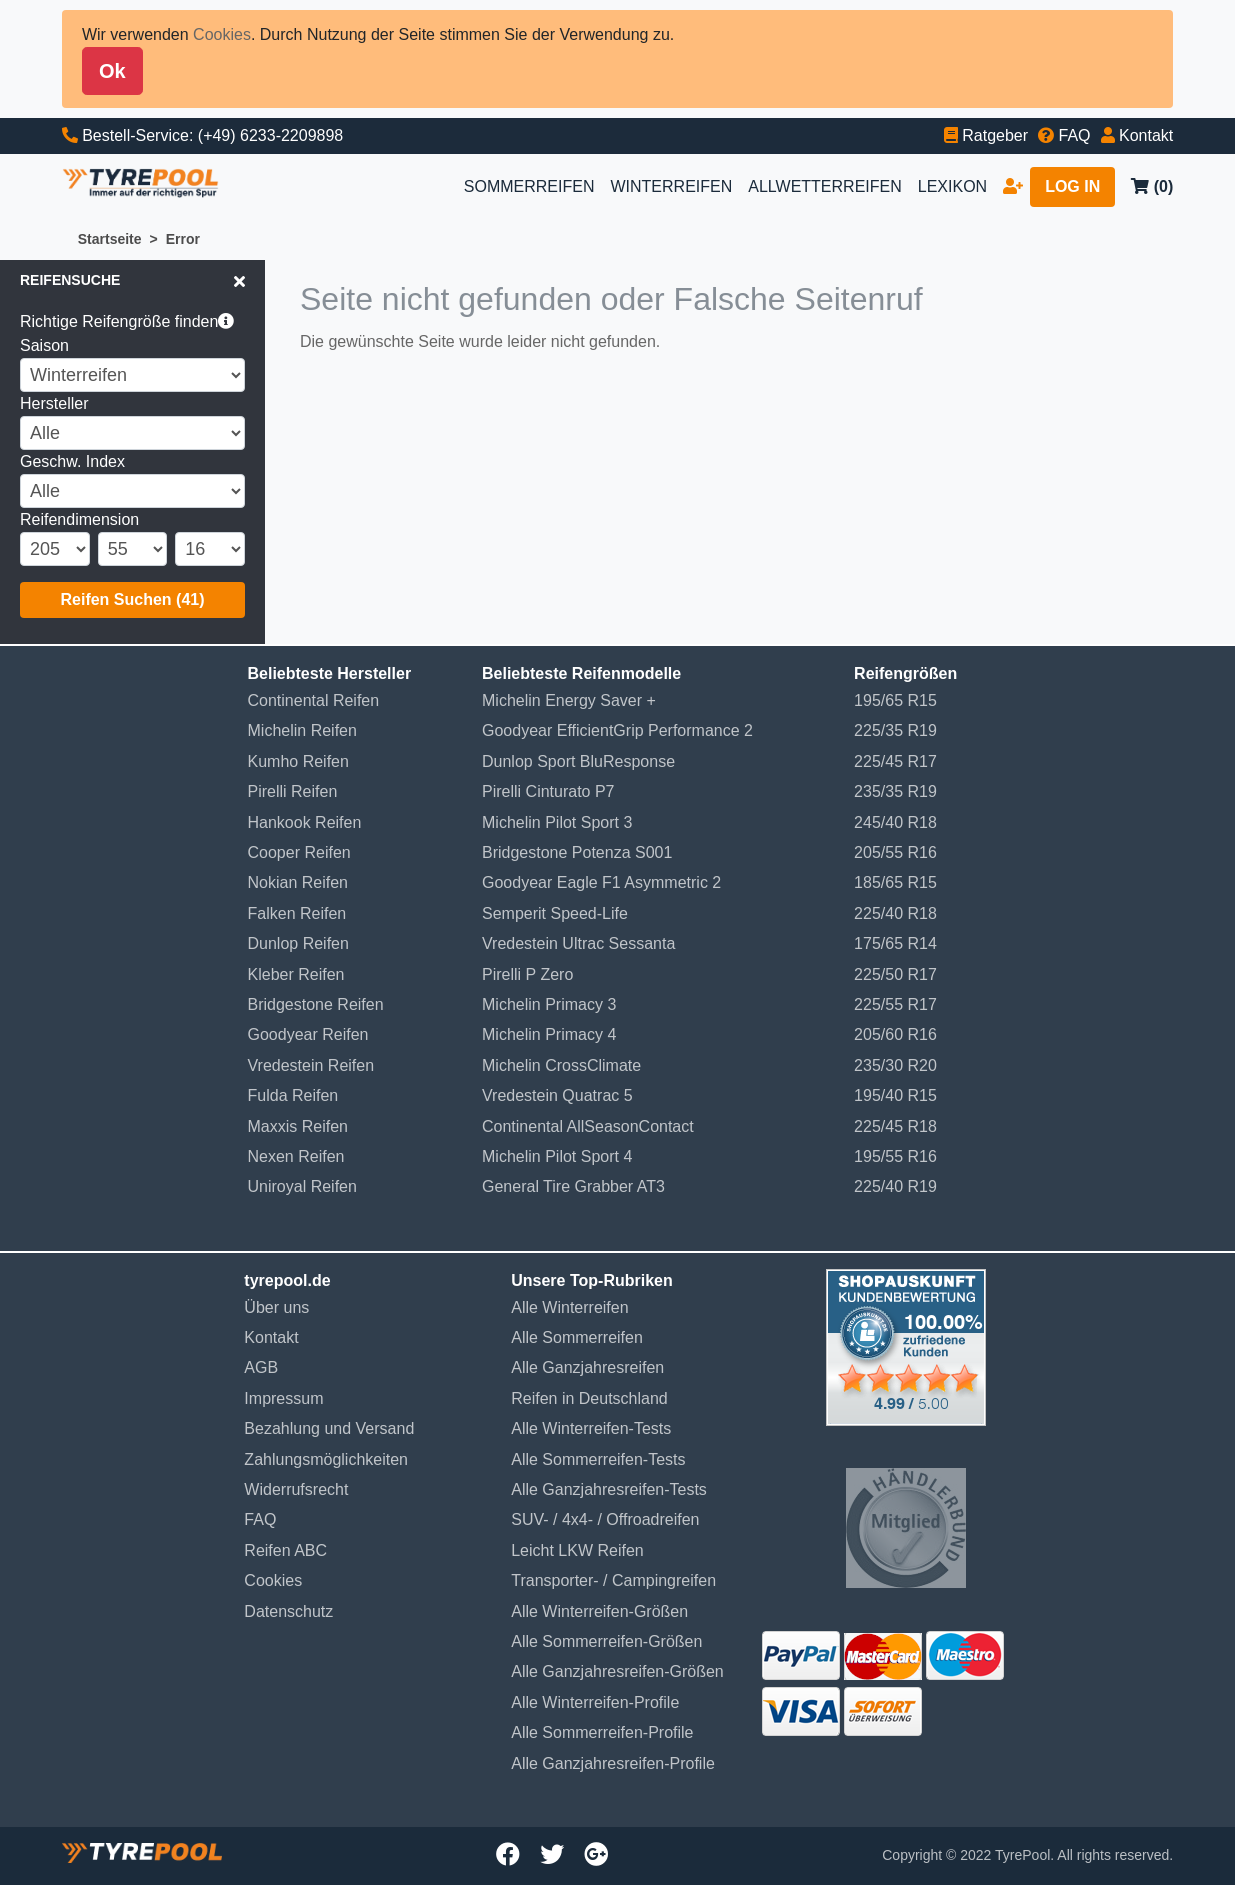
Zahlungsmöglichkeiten (326, 1459)
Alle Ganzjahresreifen (587, 1367)
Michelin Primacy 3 (549, 1004)
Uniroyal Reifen (302, 1186)
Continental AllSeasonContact (588, 1126)
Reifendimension (79, 519)
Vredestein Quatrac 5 (557, 1095)
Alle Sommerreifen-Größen (606, 1641)
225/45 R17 (895, 761)
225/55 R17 (895, 1004)
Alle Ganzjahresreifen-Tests (609, 1489)
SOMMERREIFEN (529, 186)
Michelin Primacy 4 (549, 1034)
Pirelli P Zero (527, 974)
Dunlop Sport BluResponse (578, 761)
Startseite (110, 239)
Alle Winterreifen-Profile (595, 1702)
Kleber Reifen (296, 974)
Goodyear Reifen (308, 1034)
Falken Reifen (297, 913)
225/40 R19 (895, 1186)
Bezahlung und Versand (329, 1428)
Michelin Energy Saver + (569, 700)
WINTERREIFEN (671, 186)
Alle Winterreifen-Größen (599, 1611)
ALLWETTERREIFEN (825, 186)
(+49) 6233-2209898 (270, 135)
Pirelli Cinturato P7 (548, 791)
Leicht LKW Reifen (577, 1550)
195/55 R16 (895, 1156)
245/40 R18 (895, 822)
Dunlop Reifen (298, 943)
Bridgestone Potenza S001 (577, 852)
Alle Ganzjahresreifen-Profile (613, 1763)
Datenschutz (288, 1611)
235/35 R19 (895, 791)
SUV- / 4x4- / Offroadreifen (605, 1519)
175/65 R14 (895, 943)
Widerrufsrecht (296, 1489)
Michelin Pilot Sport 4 (557, 1156)
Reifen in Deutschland (589, 1398)
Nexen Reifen (296, 1156)
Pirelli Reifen (293, 791)
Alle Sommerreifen (577, 1337)
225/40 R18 (895, 913)
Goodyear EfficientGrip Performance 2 (617, 730)
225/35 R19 (895, 730)
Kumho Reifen (298, 761)
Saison (44, 345)
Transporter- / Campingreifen (613, 1580)
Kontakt (271, 1337)
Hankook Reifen (305, 822)
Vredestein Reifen (311, 1065)
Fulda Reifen (293, 1095)
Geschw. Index (72, 461)
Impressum (283, 1398)
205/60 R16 (895, 1034)
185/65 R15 (895, 882)
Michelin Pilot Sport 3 (557, 822)
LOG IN (1072, 186)
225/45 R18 (895, 1126)
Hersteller (54, 403)
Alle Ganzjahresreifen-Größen (617, 1671)
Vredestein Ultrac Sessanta (578, 943)
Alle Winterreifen (569, 1307)
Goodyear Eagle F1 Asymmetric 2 (601, 882)
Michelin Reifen (302, 730)
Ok (112, 71)
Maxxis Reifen (298, 1126)
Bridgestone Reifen (316, 1004)
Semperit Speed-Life (555, 913)
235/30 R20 (895, 1065)
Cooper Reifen (299, 852)
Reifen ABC (285, 1550)
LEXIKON (952, 186)
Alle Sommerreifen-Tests (598, 1459)
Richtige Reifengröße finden (127, 321)
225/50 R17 (895, 974)
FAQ (260, 1519)
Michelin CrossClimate (561, 1065)
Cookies (222, 34)
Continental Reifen (314, 700)
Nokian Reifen (298, 882)
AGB (261, 1367)
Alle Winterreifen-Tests (591, 1428)
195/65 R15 (895, 700)
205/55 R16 (895, 852)
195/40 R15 (895, 1095)
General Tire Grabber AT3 (573, 1186)
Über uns (276, 1307)
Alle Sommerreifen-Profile (602, 1732)
